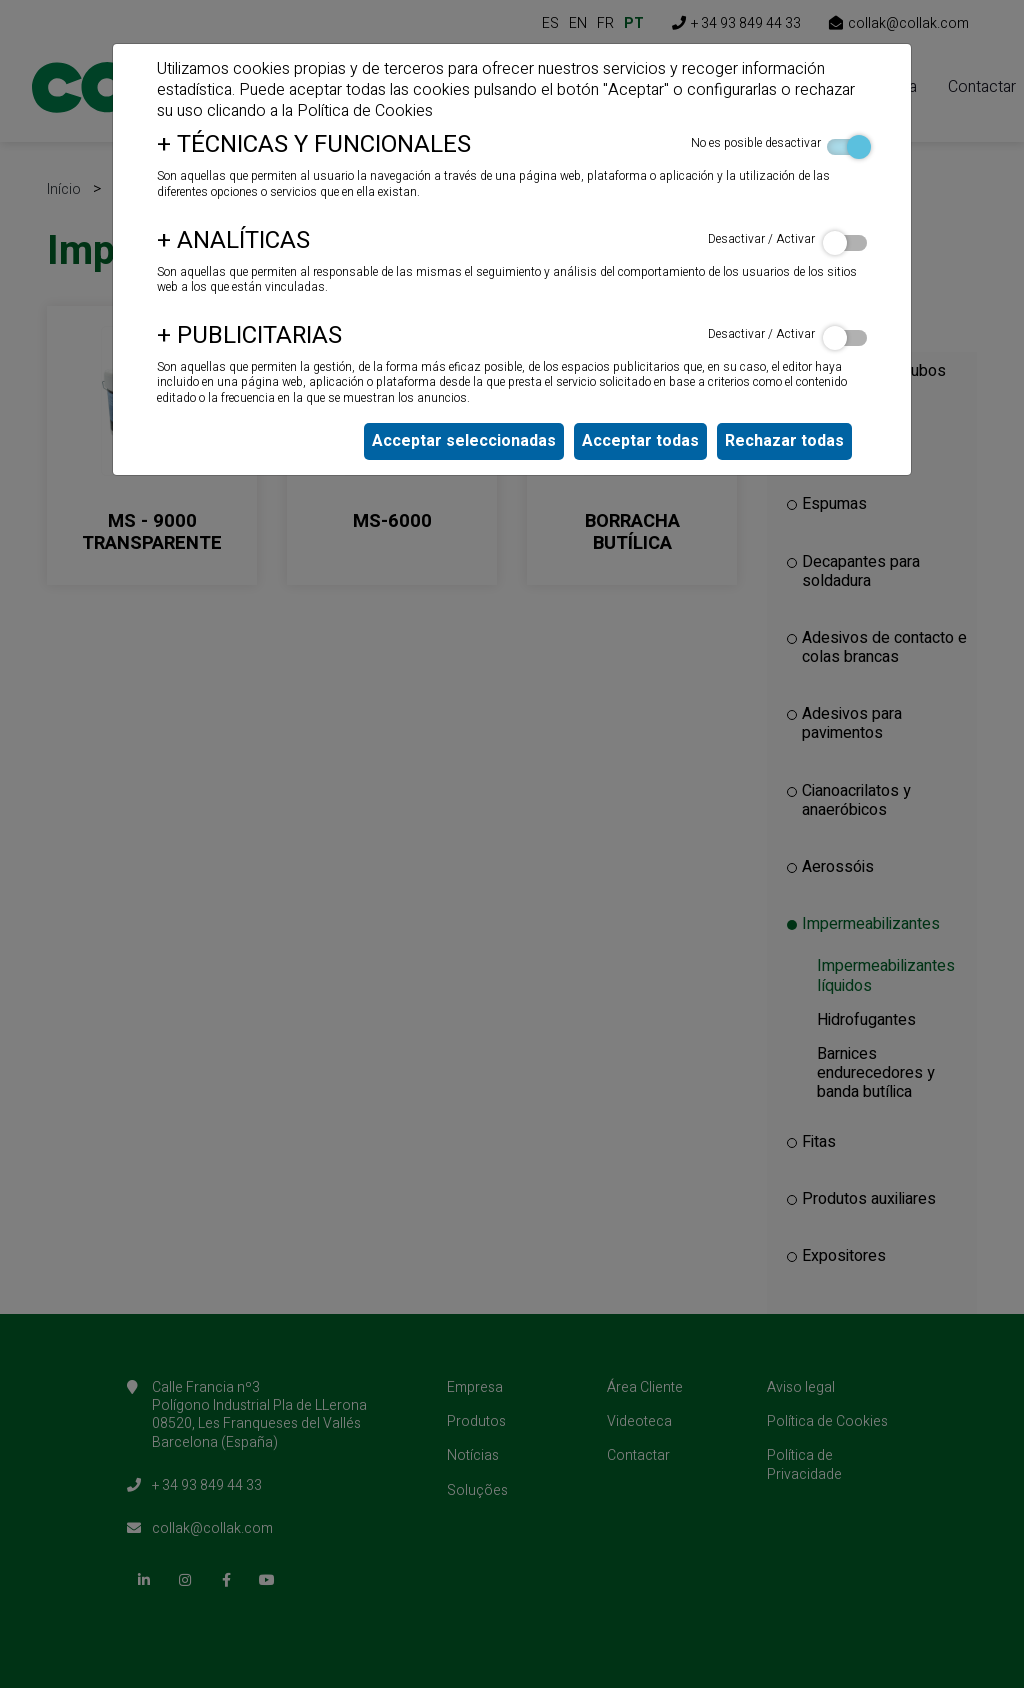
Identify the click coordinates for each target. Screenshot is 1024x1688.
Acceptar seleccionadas (464, 441)
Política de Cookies (365, 111)
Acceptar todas (640, 441)
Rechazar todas (784, 441)
